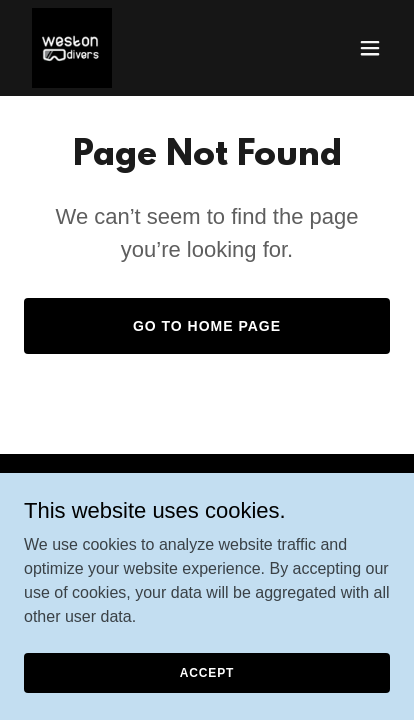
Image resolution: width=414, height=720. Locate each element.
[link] (72, 48)
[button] (370, 48)
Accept (207, 672)
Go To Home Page (207, 326)
